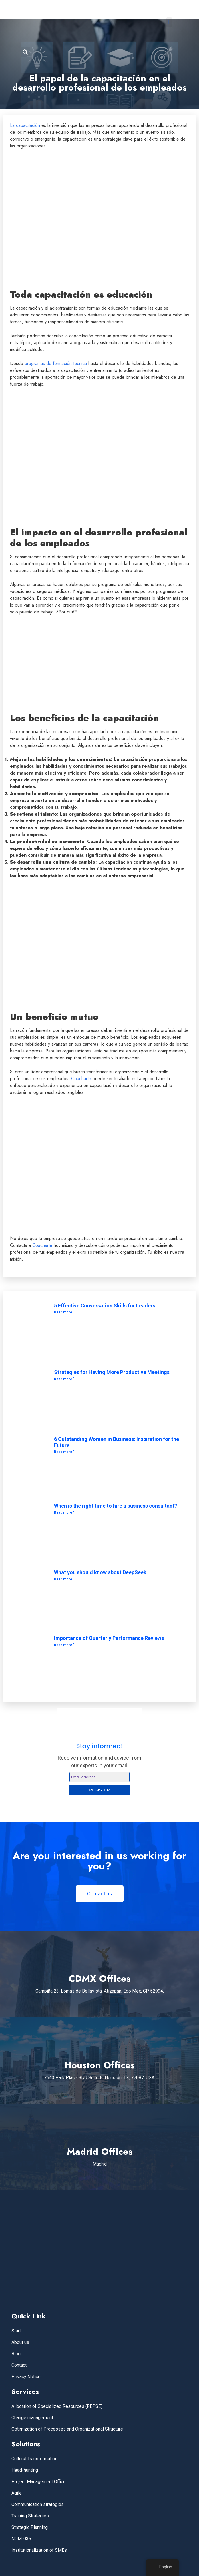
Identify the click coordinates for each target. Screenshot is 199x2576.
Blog (16, 2353)
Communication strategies (37, 2504)
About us (20, 2342)
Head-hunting (24, 2470)
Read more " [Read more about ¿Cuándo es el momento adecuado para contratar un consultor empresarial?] (64, 1512)
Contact (19, 2365)
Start (16, 2331)
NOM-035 (21, 2538)
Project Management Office (38, 2481)
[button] (169, 22)
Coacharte (81, 1078)
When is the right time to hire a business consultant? (115, 1506)
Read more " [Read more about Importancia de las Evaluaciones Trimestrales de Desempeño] (64, 1645)
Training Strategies (30, 2516)
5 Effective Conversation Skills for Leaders (104, 1306)
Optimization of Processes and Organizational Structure (67, 2429)
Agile (16, 2493)
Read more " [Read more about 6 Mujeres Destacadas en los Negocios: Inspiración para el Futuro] (64, 1452)
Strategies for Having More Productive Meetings (112, 1372)
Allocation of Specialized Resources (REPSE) (56, 2406)
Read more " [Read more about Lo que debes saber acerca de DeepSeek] (64, 1579)
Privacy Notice (26, 2376)
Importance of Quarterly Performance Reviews (109, 1638)
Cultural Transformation (34, 2458)
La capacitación (25, 125)
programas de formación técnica (56, 363)
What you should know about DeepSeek (100, 1572)
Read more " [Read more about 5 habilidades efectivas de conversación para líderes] (64, 1312)
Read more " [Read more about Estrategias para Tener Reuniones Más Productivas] (64, 1379)
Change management (32, 2417)
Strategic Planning (29, 2527)
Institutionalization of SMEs (39, 2550)
